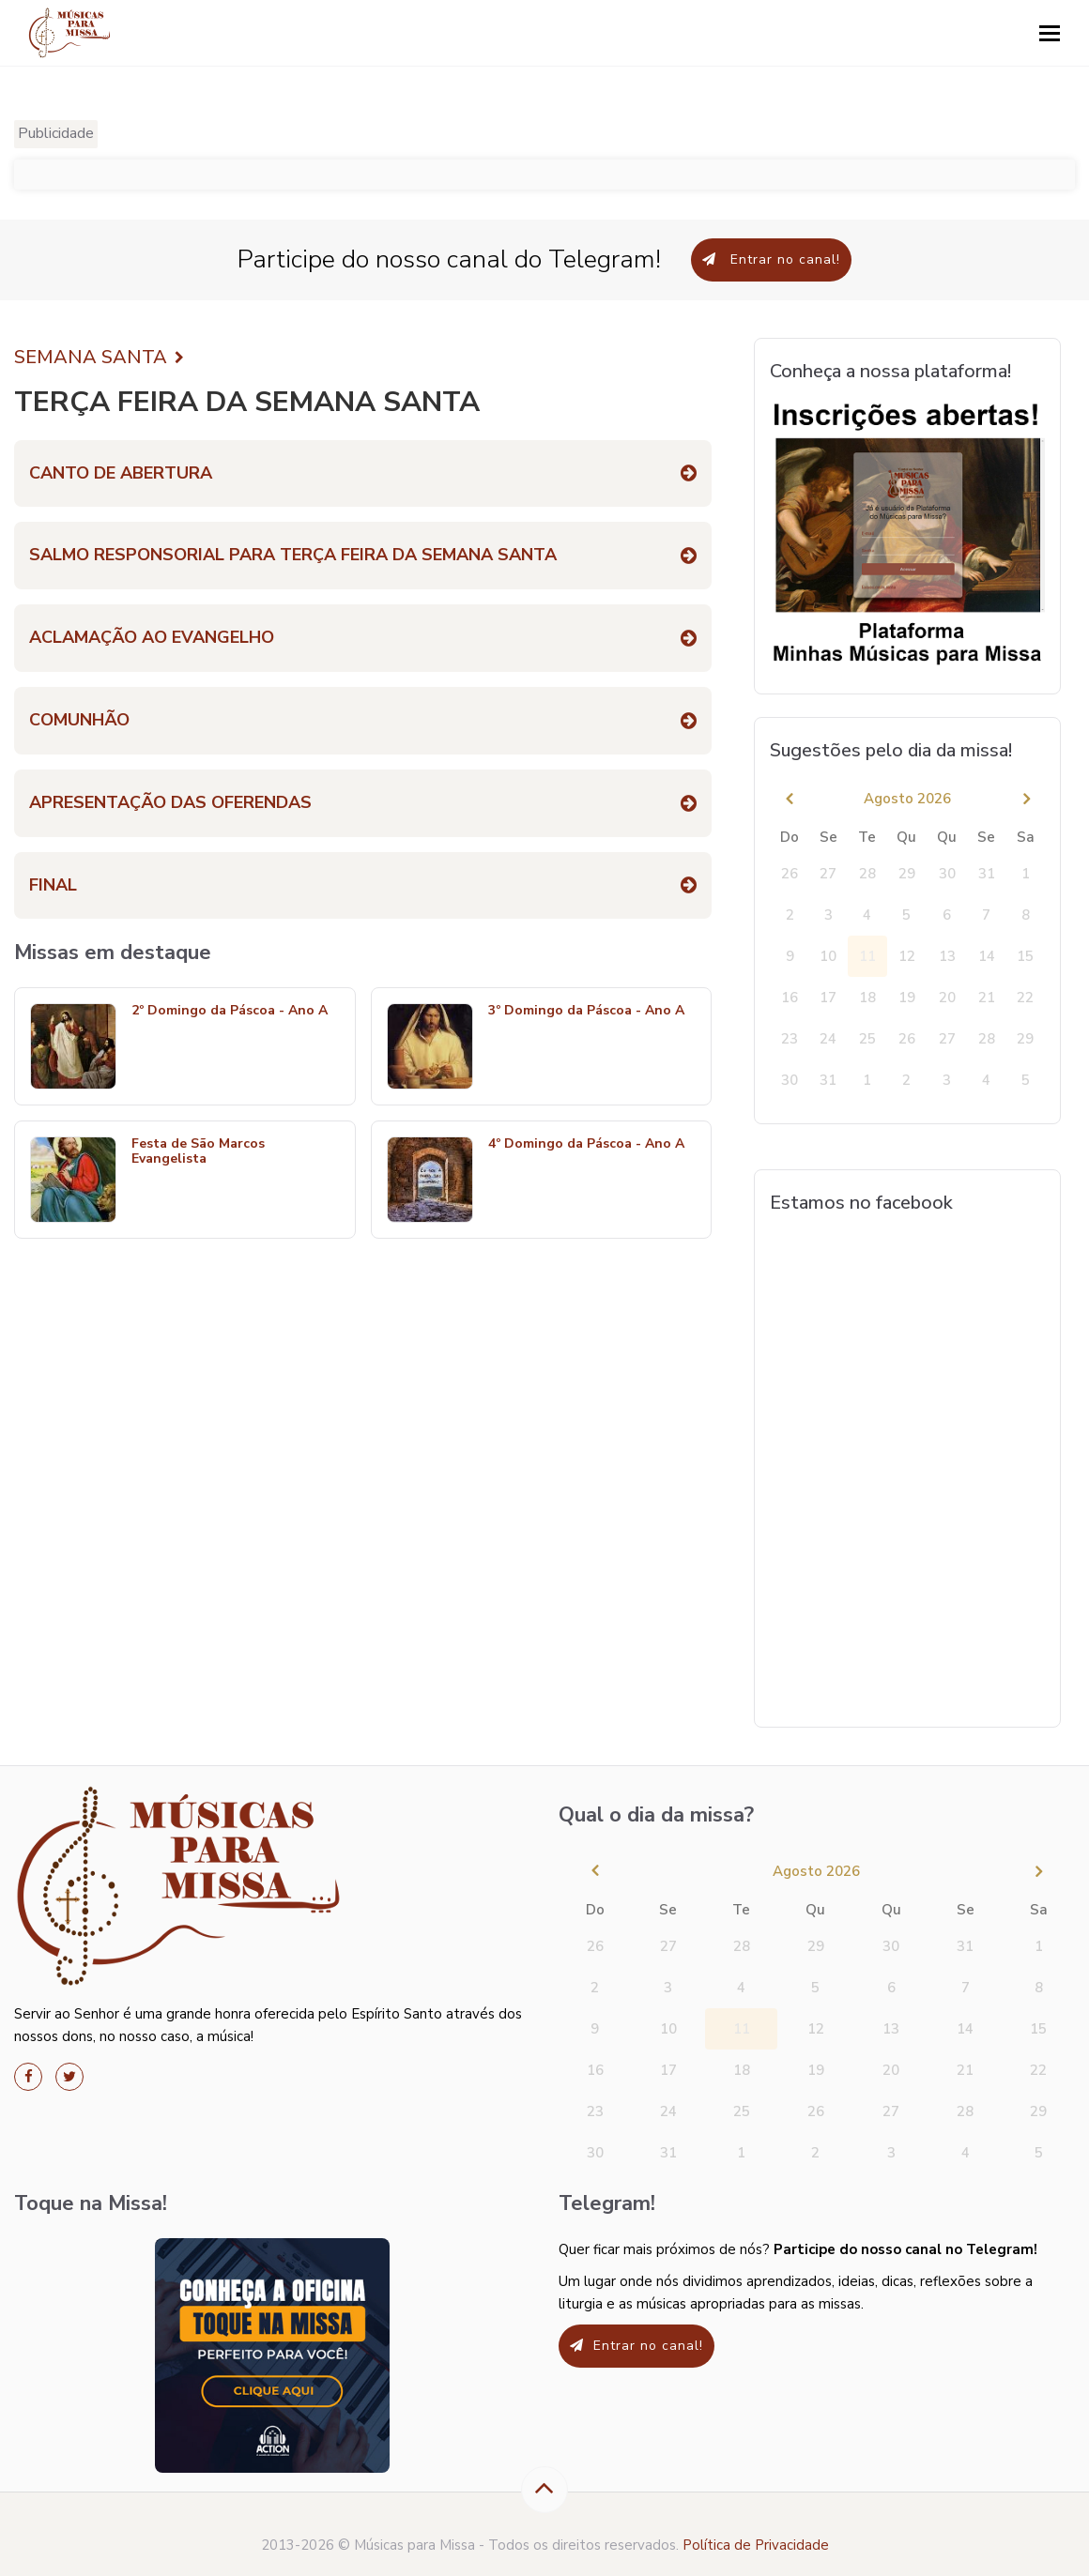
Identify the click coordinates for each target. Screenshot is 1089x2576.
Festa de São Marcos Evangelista (198, 1152)
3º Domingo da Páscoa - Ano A (586, 1011)
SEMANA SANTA (99, 357)
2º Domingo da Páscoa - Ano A (229, 1011)
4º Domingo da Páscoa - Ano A (586, 1144)
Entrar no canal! (771, 259)
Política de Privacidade (756, 2545)
